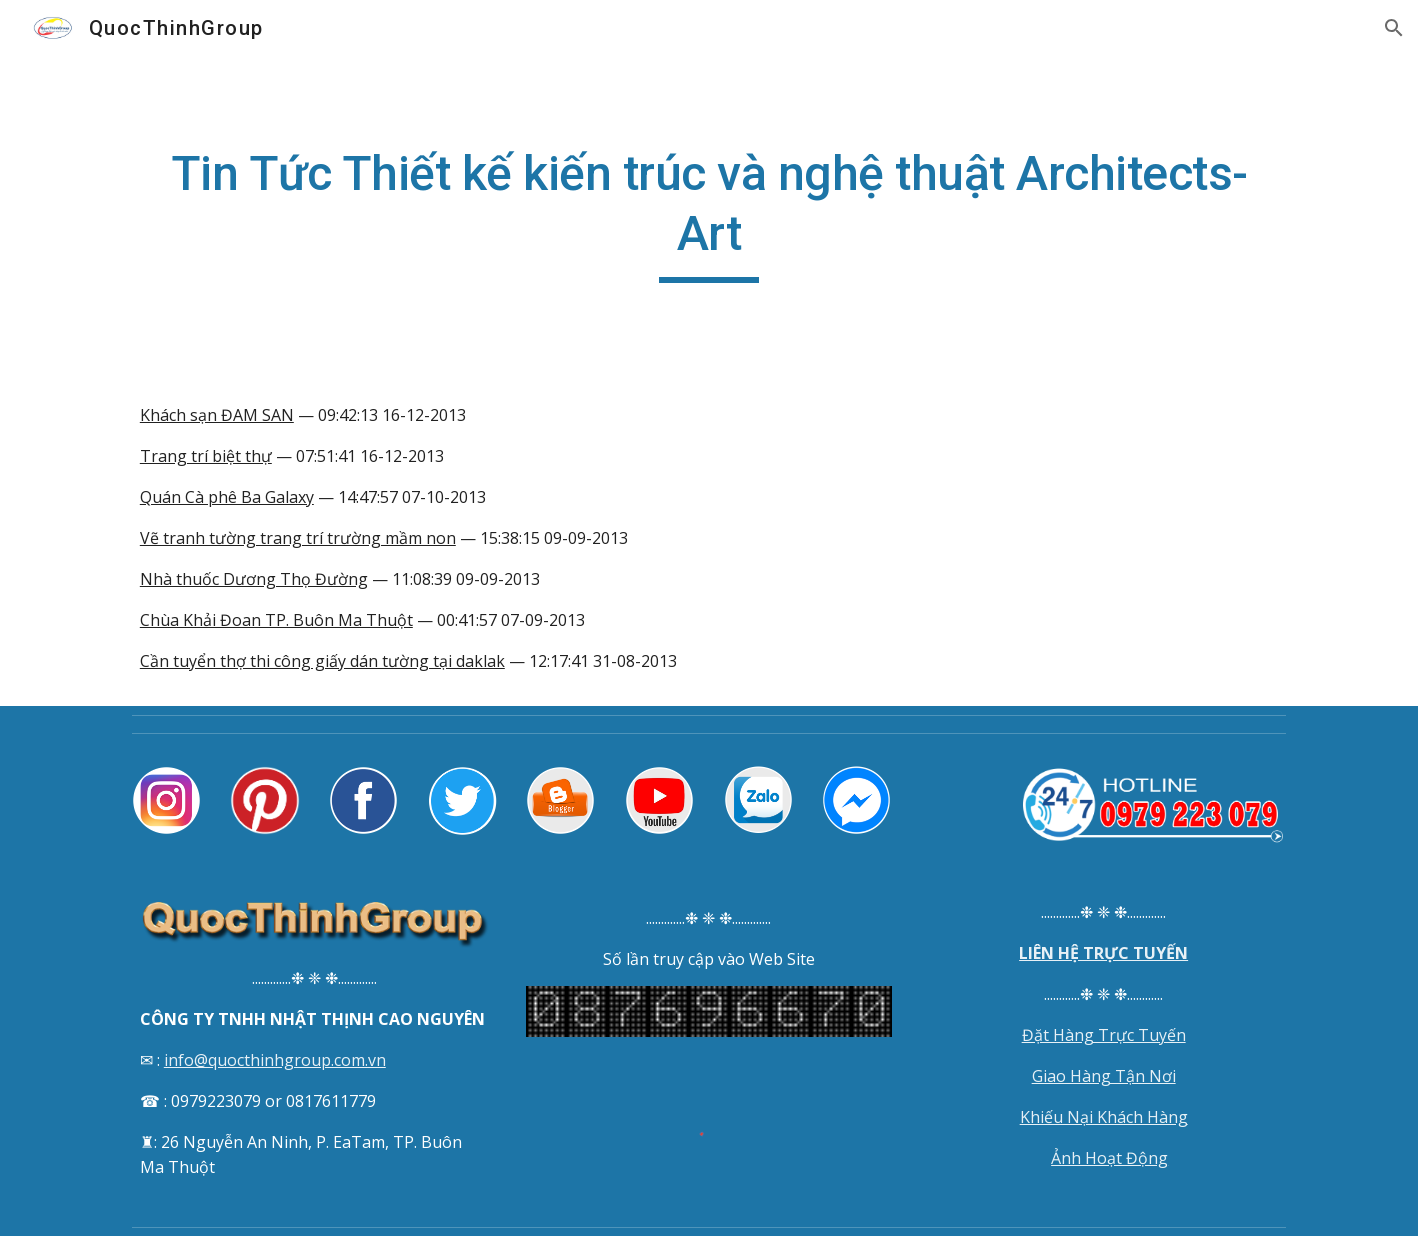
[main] (709, 213)
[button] (1394, 28)
